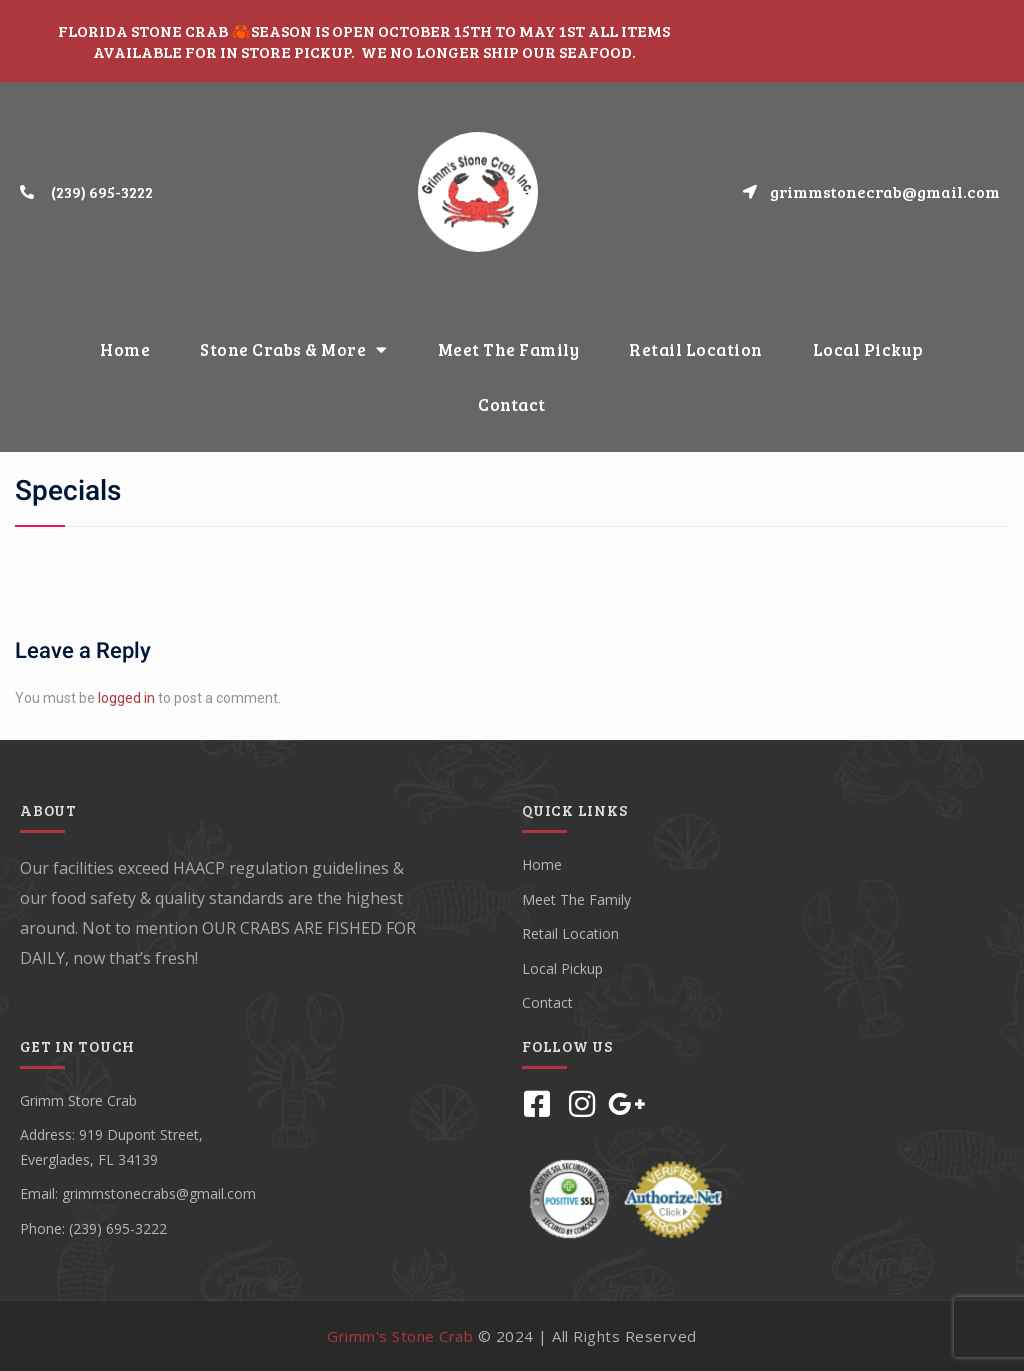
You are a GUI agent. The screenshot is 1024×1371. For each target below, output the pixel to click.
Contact (512, 404)
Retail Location (696, 349)
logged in (126, 698)
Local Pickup (868, 349)
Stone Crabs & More (294, 349)
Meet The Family (509, 349)
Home (125, 349)
